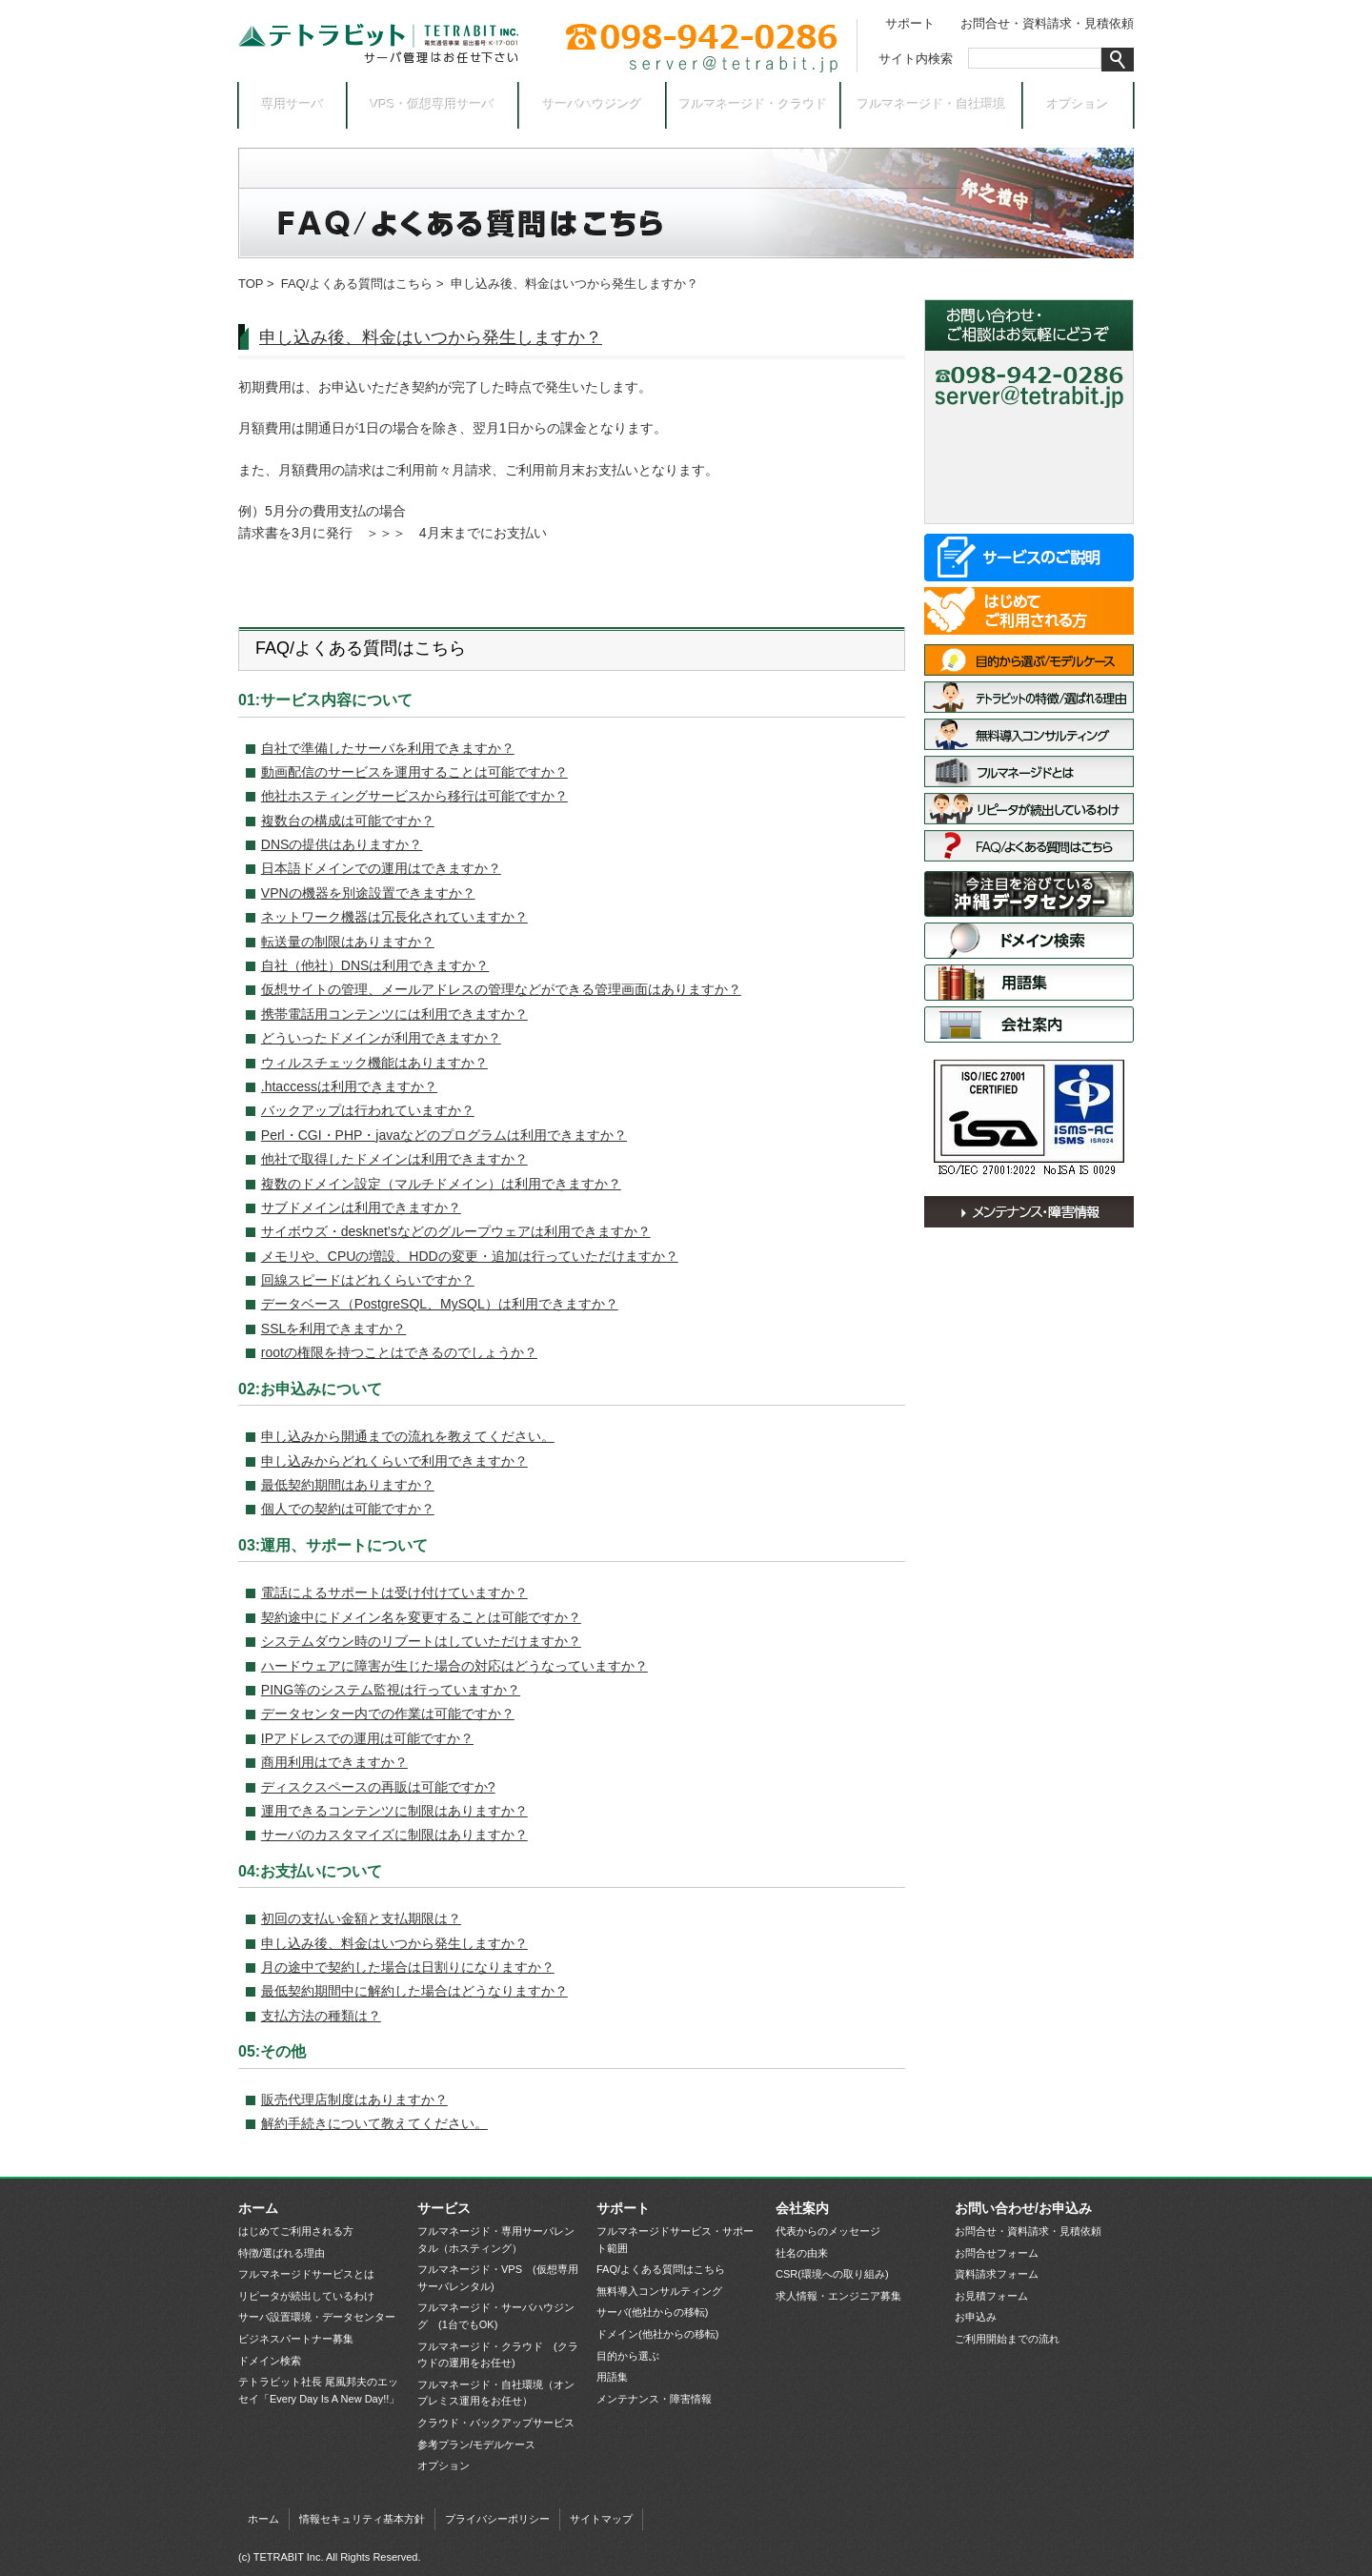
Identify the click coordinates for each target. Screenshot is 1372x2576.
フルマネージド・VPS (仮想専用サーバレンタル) (497, 2277)
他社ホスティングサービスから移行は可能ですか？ (414, 795)
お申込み (1029, 500)
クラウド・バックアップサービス (496, 2422)
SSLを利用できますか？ (333, 1328)
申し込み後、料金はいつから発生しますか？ (430, 337)
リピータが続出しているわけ (1029, 808)
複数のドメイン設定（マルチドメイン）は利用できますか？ (441, 1183)
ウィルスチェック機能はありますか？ (374, 1062)
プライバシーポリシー (497, 2519)
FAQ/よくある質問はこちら (357, 283)
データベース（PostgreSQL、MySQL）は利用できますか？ (439, 1303)
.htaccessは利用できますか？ (349, 1086)
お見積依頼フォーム (1029, 466)
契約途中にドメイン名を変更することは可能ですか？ (421, 1617)
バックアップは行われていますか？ (367, 1110)
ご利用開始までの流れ (1007, 2338)
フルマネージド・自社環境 (932, 104)
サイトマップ (601, 2519)
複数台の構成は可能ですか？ (347, 820)
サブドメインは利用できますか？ (361, 1207)
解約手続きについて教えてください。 (374, 2123)
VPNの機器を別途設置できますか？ (368, 893)
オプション (1078, 104)
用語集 (1029, 982)
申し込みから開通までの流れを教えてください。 (408, 1436)
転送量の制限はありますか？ (347, 941)
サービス (444, 2208)
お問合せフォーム (997, 2253)
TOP (250, 283)
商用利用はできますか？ (334, 1762)
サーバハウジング (592, 104)
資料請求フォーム (997, 2274)
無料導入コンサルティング (1029, 734)
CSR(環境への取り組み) (832, 2274)
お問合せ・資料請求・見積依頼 (1047, 23)
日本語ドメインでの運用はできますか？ (381, 868)
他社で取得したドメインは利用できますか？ (394, 1158)
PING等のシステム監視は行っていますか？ (390, 1689)
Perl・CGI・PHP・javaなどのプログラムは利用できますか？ (444, 1135)
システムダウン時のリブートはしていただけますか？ (421, 1641)
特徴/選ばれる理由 (1029, 697)
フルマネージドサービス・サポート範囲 (675, 2239)
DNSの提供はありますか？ (342, 844)
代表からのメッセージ (828, 2231)
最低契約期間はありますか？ (347, 1484)
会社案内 (1029, 1024)
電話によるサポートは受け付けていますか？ (394, 1592)
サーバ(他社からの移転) (652, 2312)
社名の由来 (802, 2253)
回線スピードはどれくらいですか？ (367, 1280)
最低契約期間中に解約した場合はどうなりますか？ (414, 1990)
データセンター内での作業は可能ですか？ (387, 1713)
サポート (910, 23)
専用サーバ (293, 104)
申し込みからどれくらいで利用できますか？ (394, 1461)
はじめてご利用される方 (1029, 611)
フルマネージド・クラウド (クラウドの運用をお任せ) (497, 2355)
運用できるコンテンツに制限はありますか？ (394, 1810)
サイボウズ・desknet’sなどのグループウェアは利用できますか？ (456, 1231)
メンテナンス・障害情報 (1029, 1211)
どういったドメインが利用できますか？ (381, 1037)
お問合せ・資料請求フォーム (1029, 433)
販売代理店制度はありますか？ (354, 2099)
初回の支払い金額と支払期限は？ (361, 1918)
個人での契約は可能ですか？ (347, 1508)
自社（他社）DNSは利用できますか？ (375, 965)
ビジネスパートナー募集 (295, 2338)
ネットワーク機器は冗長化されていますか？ (394, 916)
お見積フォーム (991, 2296)
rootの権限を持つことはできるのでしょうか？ (399, 1352)
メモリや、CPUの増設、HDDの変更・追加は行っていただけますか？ (469, 1256)
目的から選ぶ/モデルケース (1029, 660)
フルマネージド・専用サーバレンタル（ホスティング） (496, 2239)
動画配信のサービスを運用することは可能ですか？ (414, 772)
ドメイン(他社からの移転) (657, 2334)
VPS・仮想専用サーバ (432, 104)
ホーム (258, 2208)
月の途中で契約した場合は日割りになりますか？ (408, 1967)
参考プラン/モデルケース (476, 2444)
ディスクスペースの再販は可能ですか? (378, 1787)
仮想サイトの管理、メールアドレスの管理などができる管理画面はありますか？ (501, 989)
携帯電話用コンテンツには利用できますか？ (394, 1014)
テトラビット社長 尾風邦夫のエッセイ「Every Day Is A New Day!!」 (318, 2390)
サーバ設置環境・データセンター (1029, 894)
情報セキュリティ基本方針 (362, 2519)
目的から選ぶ (627, 2356)
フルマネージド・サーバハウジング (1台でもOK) (496, 2316)
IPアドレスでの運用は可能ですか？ (367, 1738)
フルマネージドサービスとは (1029, 771)
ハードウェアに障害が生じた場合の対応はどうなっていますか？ (454, 1665)
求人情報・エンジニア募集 (838, 2296)
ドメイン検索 (1029, 941)
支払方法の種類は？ (321, 2015)
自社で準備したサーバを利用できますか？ (387, 748)
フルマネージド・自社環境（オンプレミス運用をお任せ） (496, 2393)
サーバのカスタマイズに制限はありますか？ (394, 1834)
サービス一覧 (1029, 557)
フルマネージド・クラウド (753, 104)
